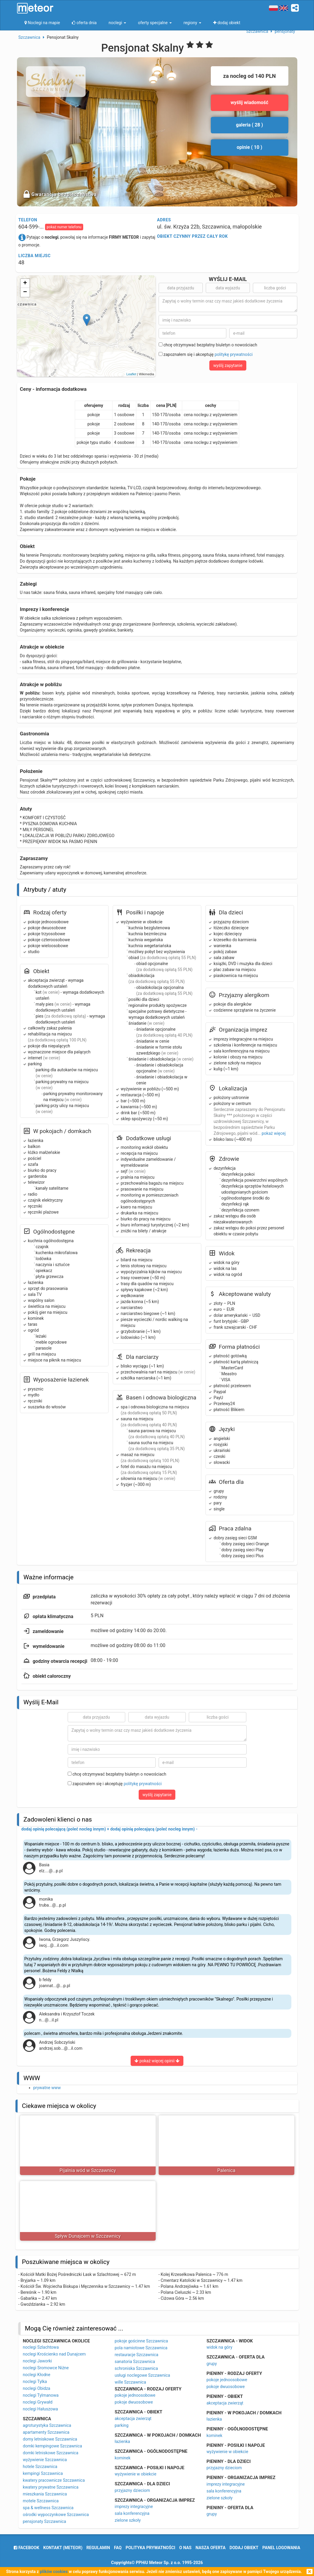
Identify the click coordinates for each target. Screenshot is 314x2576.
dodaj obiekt (244, 2547)
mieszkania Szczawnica (45, 2494)
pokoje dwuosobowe (134, 2402)
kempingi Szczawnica (43, 2473)
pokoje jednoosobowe (135, 2395)
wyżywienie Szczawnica (45, 2459)
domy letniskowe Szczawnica (50, 2439)
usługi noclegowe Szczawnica (142, 2375)
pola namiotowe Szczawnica (141, 2347)
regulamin (98, 2547)
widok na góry (220, 2347)
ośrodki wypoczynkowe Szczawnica (56, 2514)
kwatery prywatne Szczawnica (51, 2487)
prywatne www (47, 2087)
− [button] (25, 292)
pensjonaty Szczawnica (44, 2521)
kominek (123, 2457)
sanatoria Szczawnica (135, 2361)
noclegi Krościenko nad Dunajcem (54, 2354)
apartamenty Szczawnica (46, 2432)
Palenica (226, 2170)
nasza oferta (211, 2547)
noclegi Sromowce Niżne (46, 2367)
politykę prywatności (234, 354)
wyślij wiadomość (249, 102)
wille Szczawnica (130, 2382)
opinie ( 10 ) (249, 147)
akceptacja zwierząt (133, 2418)
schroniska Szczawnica (136, 2368)
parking (122, 2425)
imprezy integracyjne (134, 2506)
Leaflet (131, 374)
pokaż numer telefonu (64, 227)
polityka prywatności (150, 2547)
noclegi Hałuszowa (40, 2409)
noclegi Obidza (36, 2388)
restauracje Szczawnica (136, 2354)
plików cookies (54, 2571)
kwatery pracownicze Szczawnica (54, 2480)
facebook (26, 2547)
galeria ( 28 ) (249, 125)
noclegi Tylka (35, 2381)
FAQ (117, 2547)
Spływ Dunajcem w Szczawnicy (88, 2236)
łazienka (122, 2441)
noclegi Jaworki (37, 2361)
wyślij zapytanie (227, 365)
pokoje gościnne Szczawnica (141, 2341)
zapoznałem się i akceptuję (206, 354)
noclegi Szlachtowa (41, 2347)
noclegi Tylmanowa (41, 2395)
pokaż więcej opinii (157, 2060)
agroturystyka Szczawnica (47, 2425)
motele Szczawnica (41, 2500)
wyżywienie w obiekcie (136, 2474)
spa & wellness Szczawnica (48, 2507)
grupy (212, 2363)
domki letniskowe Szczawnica (50, 2452)
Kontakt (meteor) (62, 2547)
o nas (185, 2547)
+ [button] (25, 283)
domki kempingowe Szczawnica (52, 2446)
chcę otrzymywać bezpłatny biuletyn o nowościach (208, 344)
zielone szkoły (128, 2520)
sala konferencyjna (132, 2513)
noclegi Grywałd (37, 2402)
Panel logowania (281, 2547)
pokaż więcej (273, 1133)
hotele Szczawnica (40, 2466)
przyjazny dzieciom (132, 2490)
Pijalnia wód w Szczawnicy (88, 2170)
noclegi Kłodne (36, 2374)
